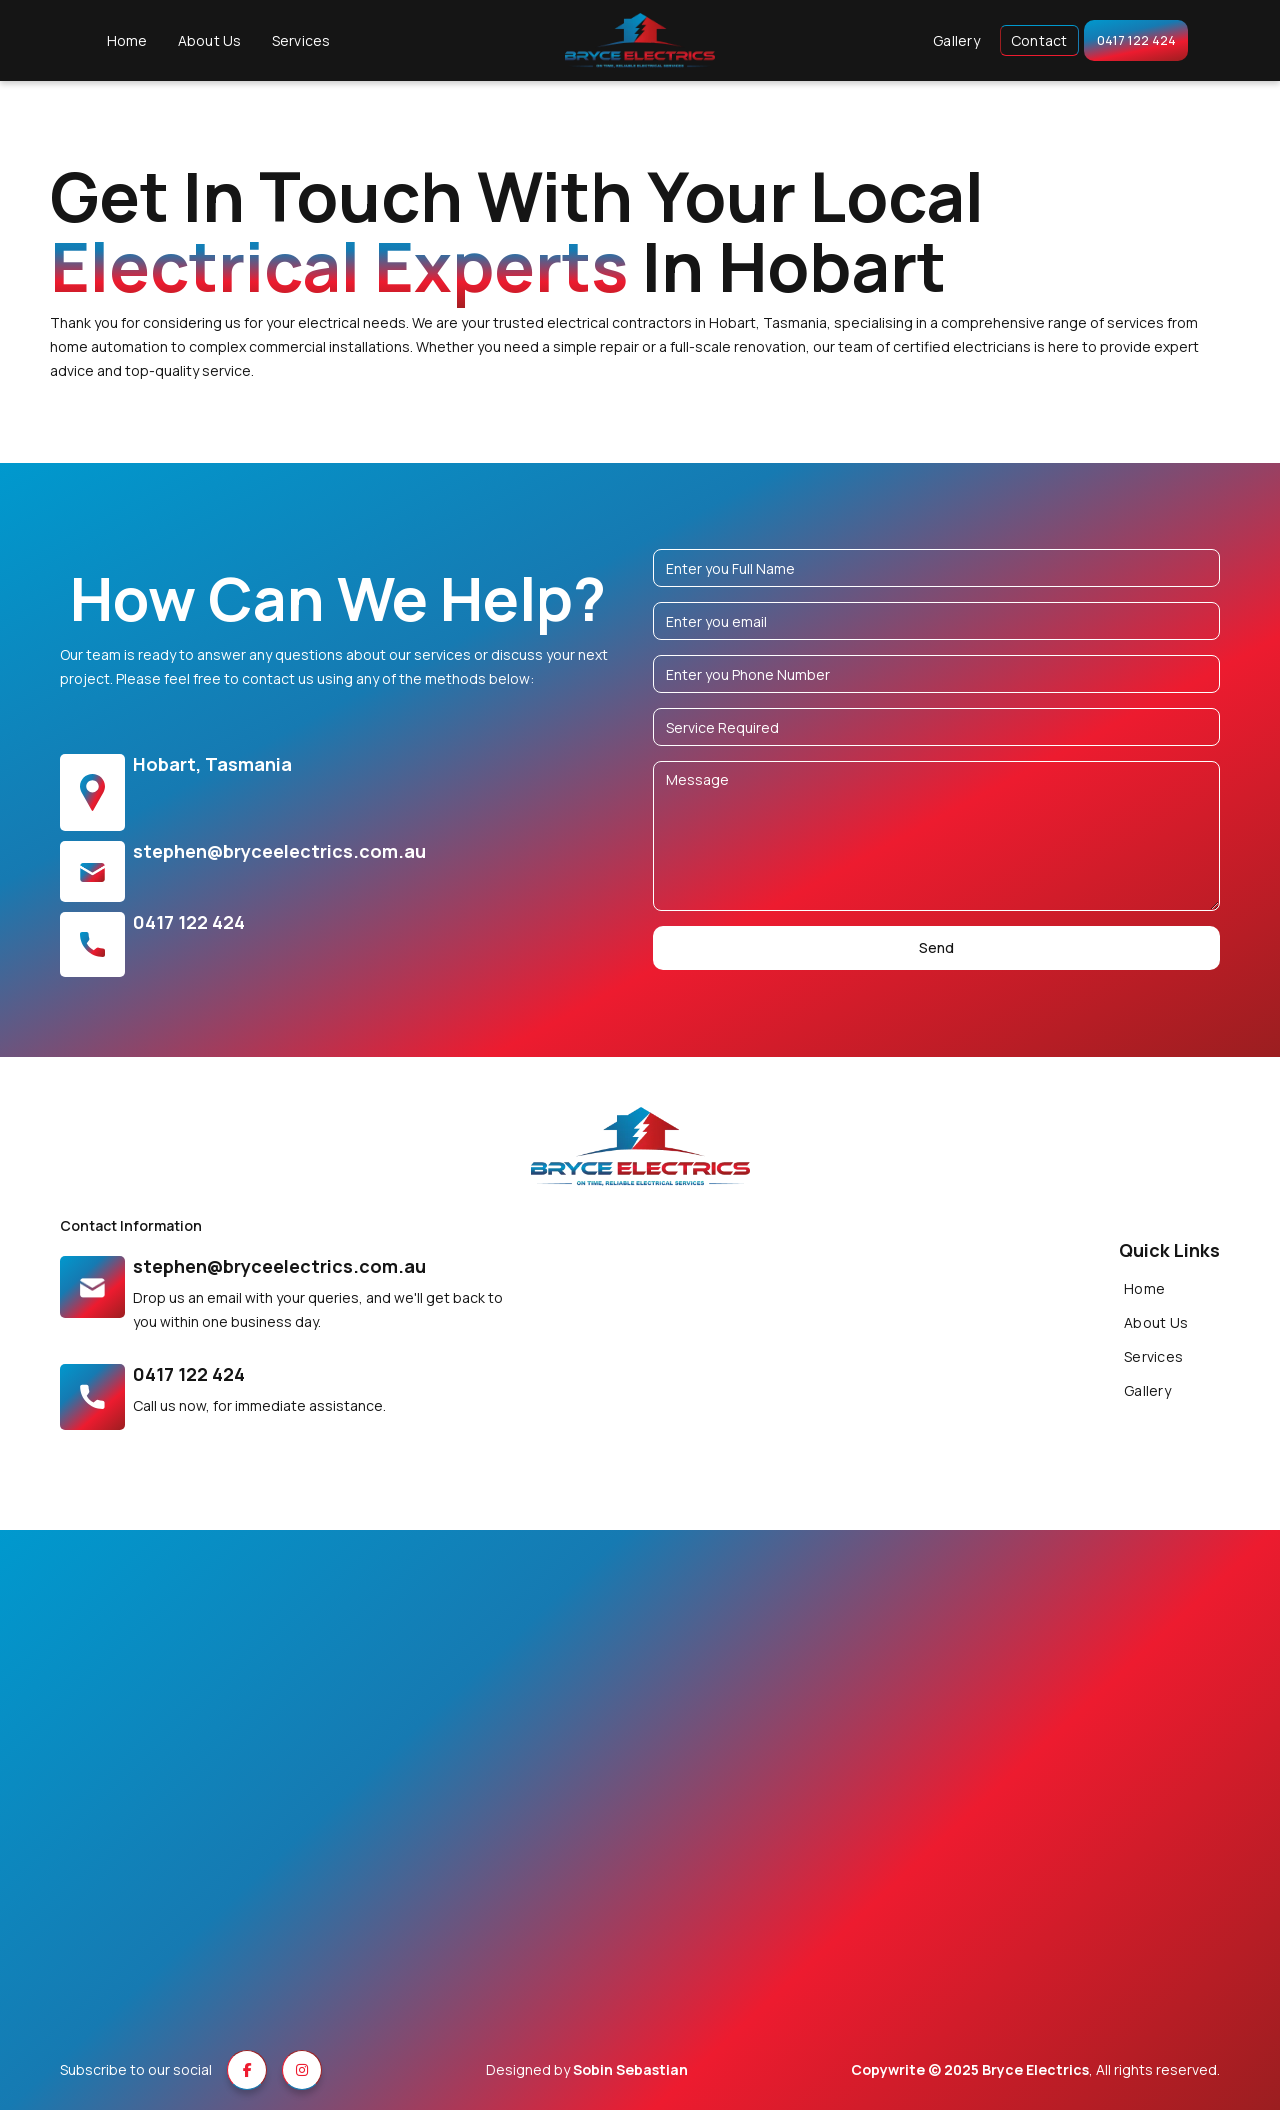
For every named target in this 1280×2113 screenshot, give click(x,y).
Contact (1028, 41)
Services (290, 41)
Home (116, 41)
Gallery (946, 41)
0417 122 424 (1136, 41)
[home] (640, 42)
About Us (199, 41)
